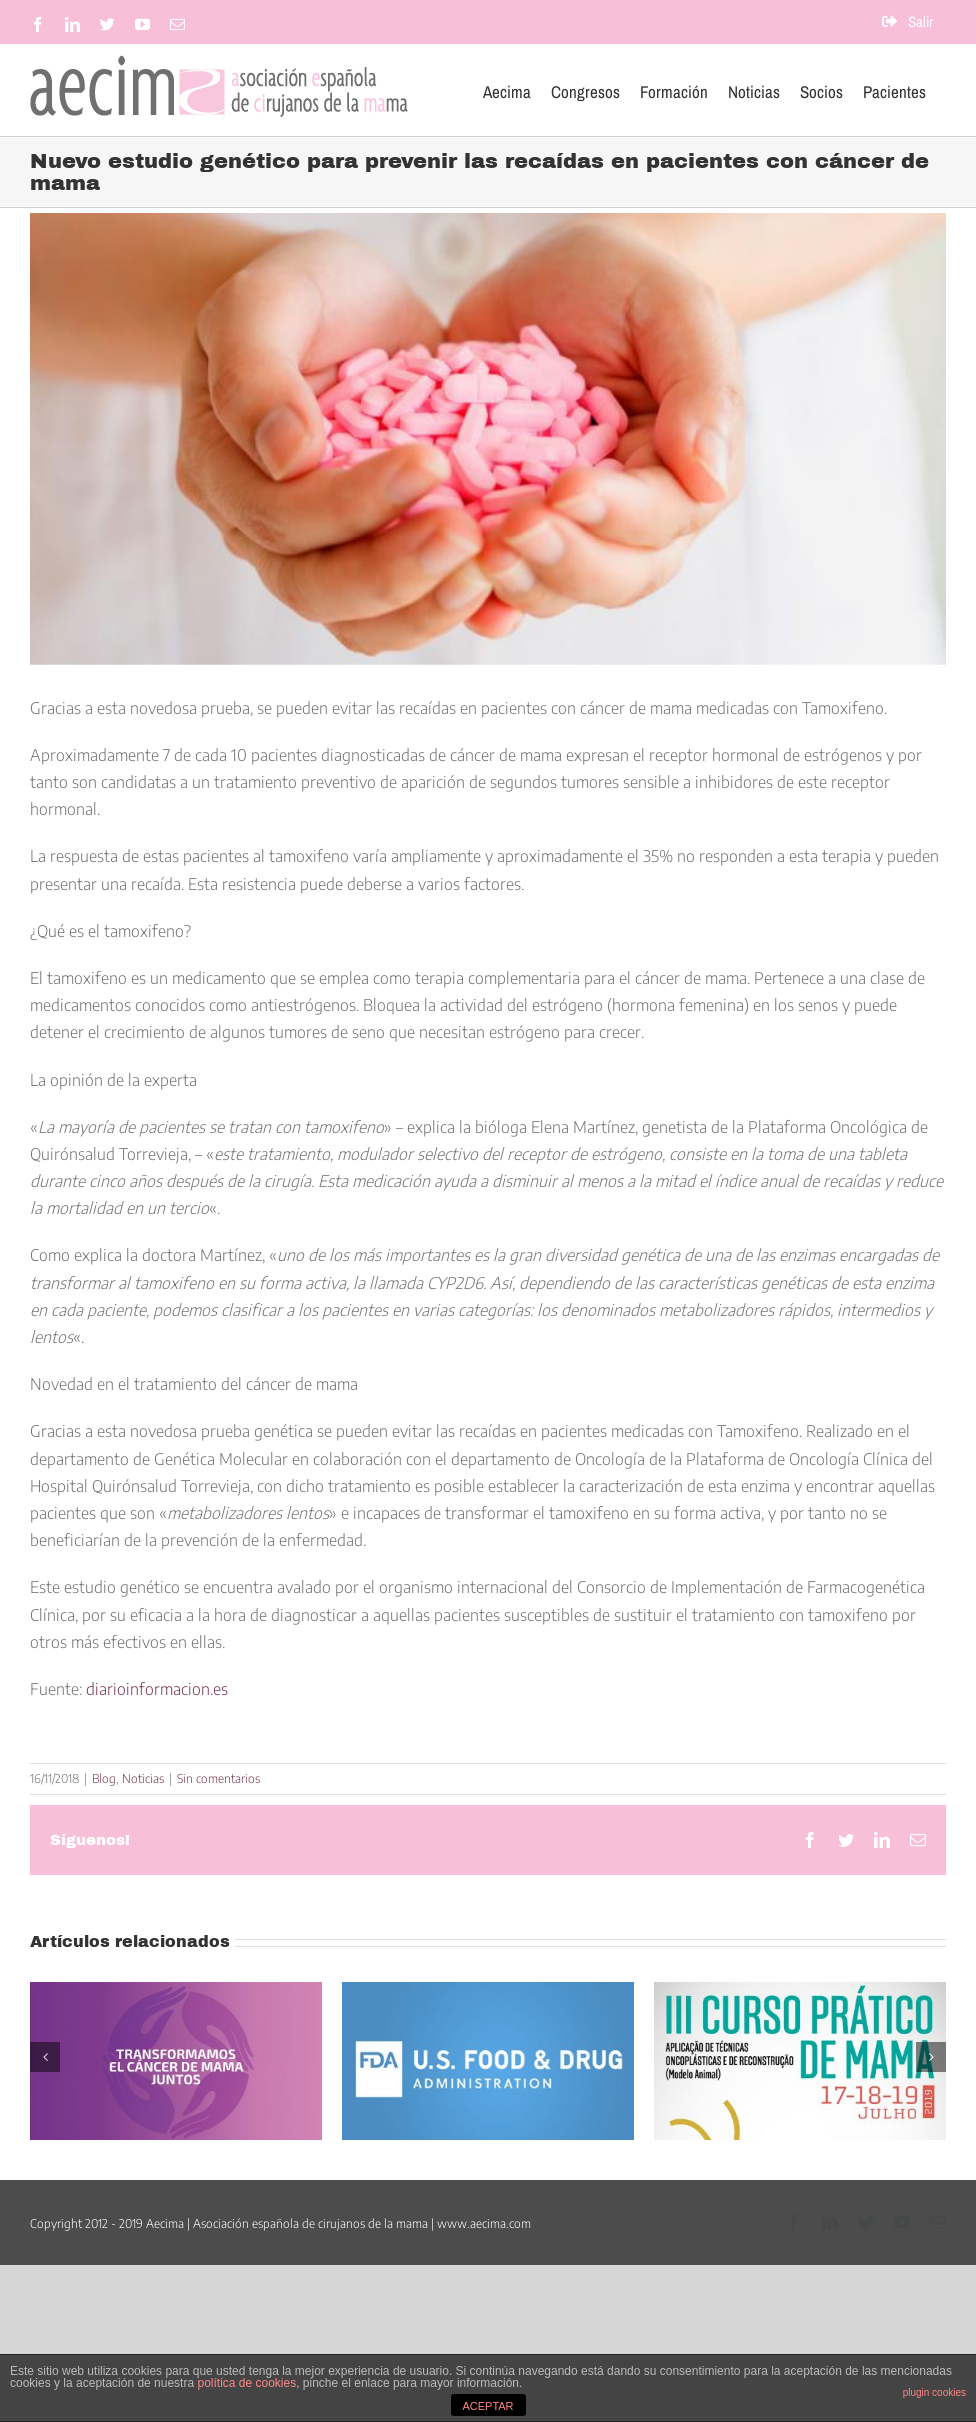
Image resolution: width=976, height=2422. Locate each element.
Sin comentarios (218, 1778)
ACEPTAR (487, 2406)
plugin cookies (934, 2392)
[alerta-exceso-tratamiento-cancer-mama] (488, 439)
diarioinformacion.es (157, 1689)
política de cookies (246, 2383)
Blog (104, 1778)
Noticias (143, 1778)
